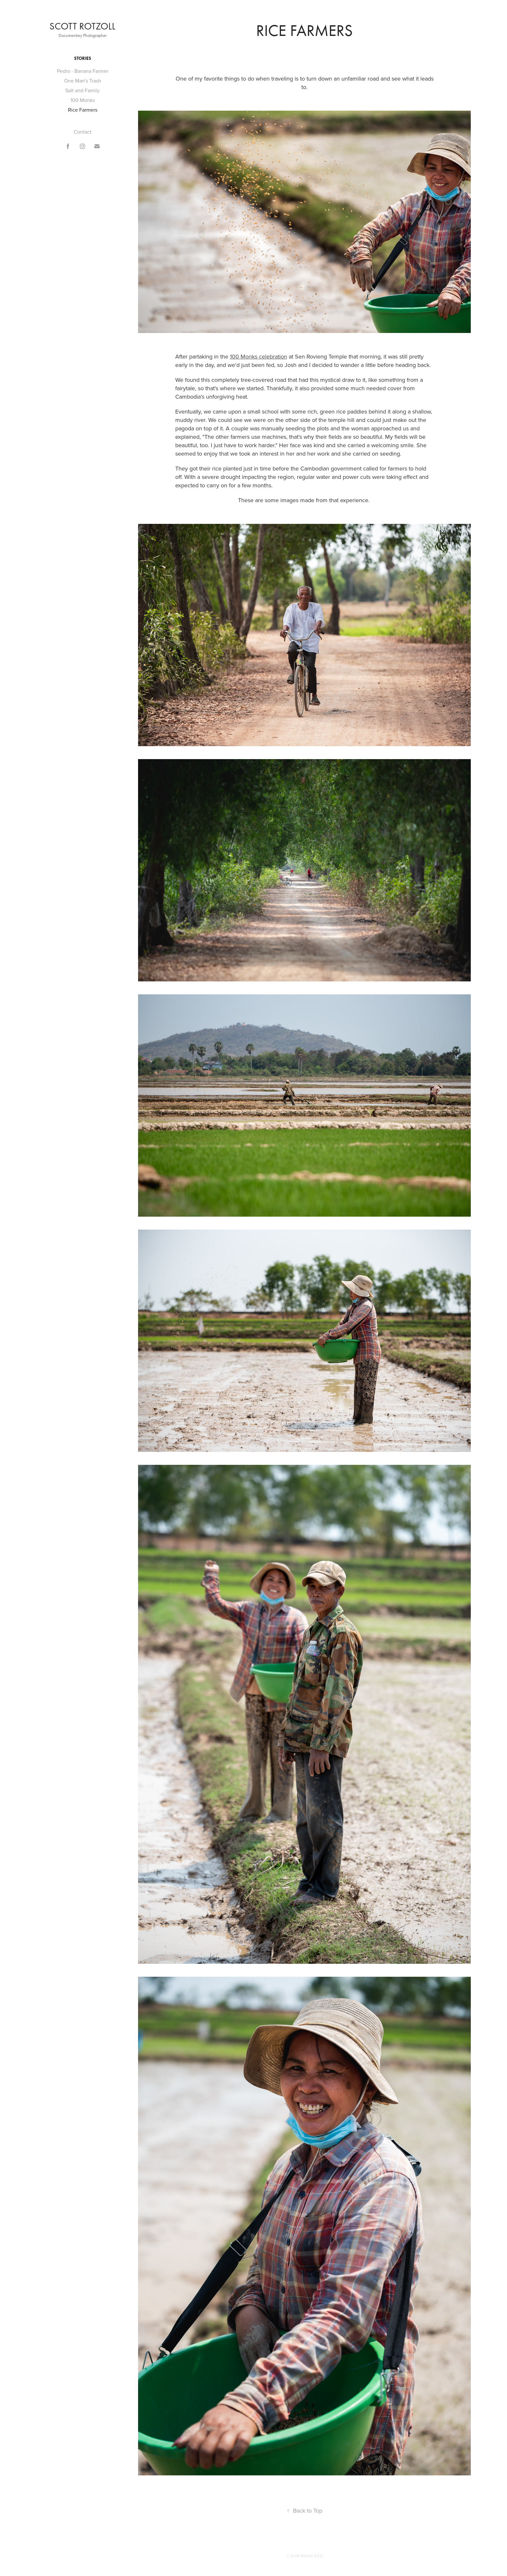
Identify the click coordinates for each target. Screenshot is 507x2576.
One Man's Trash (82, 80)
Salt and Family (82, 90)
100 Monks (82, 100)
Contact (83, 131)
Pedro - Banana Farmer (82, 70)
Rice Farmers (82, 109)
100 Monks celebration (258, 356)
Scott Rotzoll (82, 26)
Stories (82, 58)
